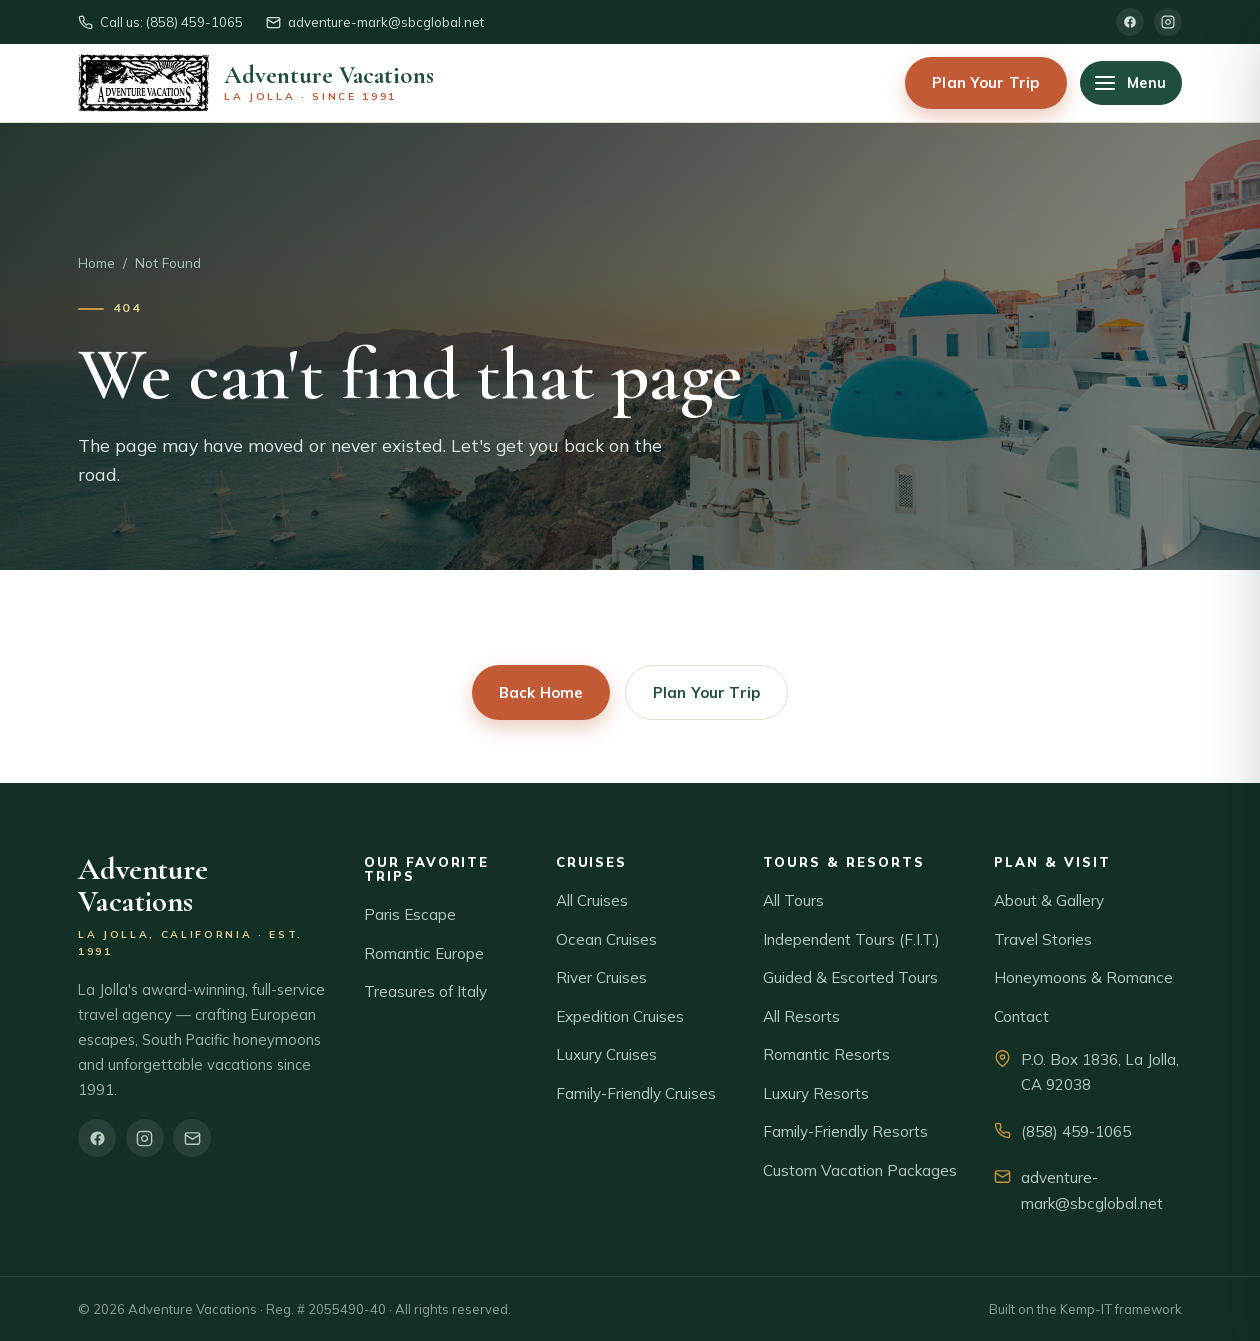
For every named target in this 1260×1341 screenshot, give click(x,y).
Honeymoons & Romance (1083, 977)
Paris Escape (410, 914)
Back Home (541, 692)
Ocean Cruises (606, 939)
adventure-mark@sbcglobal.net (1092, 1190)
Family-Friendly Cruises (636, 1093)
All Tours (793, 900)
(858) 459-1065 (1076, 1131)
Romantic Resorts (826, 1054)
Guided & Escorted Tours (850, 977)
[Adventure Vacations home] (256, 83)
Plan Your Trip (985, 82)
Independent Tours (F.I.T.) (851, 939)
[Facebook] (1130, 22)
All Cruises (592, 900)
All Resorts (801, 1016)
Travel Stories (1043, 939)
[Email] (192, 1138)
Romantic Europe (424, 953)
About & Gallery (1049, 900)
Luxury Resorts (816, 1093)
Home (96, 262)
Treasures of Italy (425, 991)
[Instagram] (1168, 22)
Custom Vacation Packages (860, 1170)
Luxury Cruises (606, 1054)
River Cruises (601, 977)
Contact (1021, 1016)
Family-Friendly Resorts (845, 1131)
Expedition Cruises (620, 1016)
